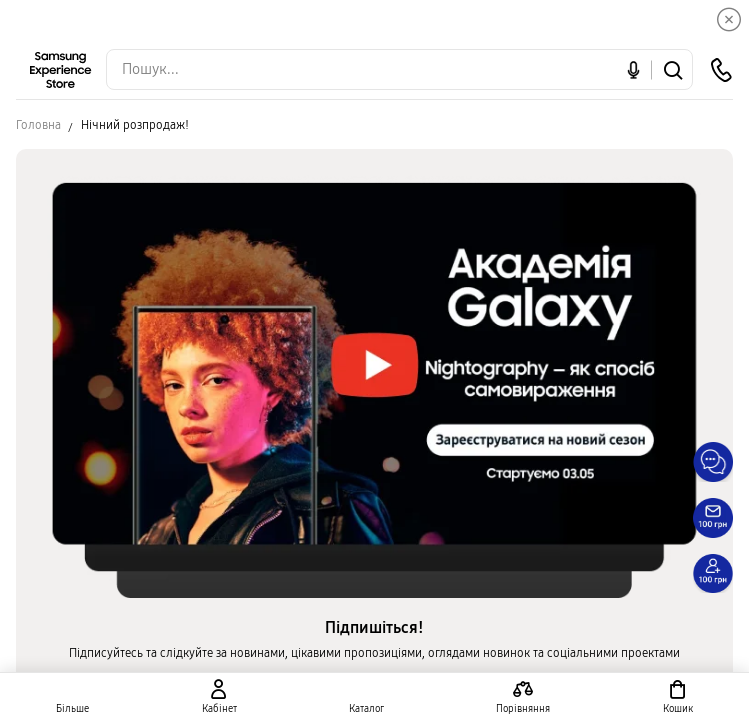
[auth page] (218, 696)
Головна (38, 125)
